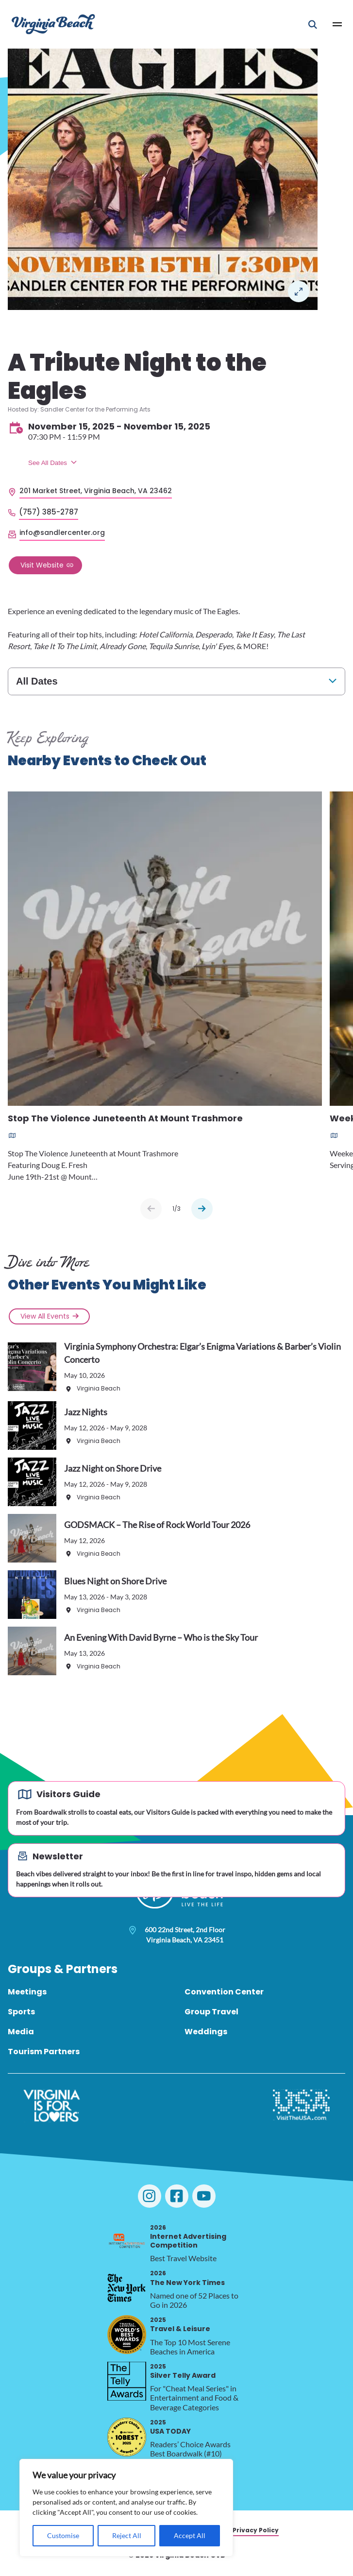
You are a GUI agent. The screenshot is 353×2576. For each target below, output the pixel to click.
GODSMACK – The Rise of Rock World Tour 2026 (157, 1524)
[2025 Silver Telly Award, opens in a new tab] (126, 2381)
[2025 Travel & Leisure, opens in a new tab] (126, 2334)
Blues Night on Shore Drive (115, 1581)
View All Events (44, 1316)
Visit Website (42, 565)
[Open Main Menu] (337, 24)
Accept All (189, 2535)
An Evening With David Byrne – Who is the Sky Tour (161, 1637)
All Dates (37, 681)
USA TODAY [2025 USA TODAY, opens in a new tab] (170, 2427)
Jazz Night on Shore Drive (112, 1468)
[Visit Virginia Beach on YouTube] (204, 2196)
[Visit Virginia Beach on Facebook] (176, 2196)
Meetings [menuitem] (27, 1991)
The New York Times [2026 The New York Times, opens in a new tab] (187, 2278)
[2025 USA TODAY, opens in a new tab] (126, 2437)
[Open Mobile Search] (312, 24)
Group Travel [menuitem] (211, 2011)
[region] (126, 2508)
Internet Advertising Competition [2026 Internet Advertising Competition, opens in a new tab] (188, 2236)
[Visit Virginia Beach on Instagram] (149, 2196)
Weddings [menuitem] (206, 2031)
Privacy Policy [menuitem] (256, 2530)
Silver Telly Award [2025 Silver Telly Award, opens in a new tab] (183, 2371)
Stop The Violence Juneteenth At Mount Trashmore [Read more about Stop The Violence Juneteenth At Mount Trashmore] (125, 1119)
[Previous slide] (151, 1208)
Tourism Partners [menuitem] (44, 2051)
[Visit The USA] (301, 2105)
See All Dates (47, 462)
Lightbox (298, 291)
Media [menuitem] (21, 2031)
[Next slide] (202, 1208)
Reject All (126, 2535)
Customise (63, 2535)
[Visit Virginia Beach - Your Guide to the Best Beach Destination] (53, 24)
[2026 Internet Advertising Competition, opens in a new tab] (126, 2242)
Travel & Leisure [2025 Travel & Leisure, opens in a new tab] (180, 2325)
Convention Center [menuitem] (224, 1991)
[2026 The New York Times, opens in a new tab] (126, 2287)
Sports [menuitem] (21, 2011)
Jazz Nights (85, 1412)
